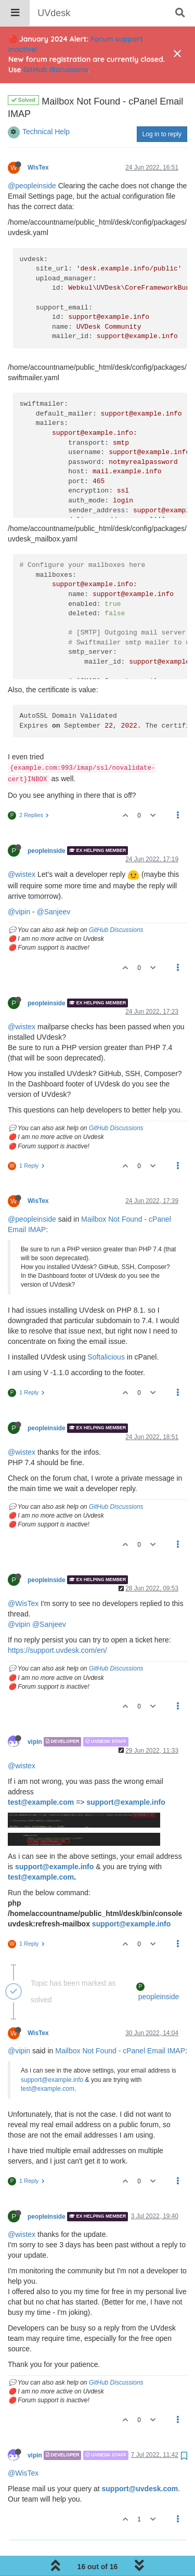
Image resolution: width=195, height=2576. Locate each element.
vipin (35, 1715)
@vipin (19, 885)
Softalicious (106, 1330)
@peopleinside (32, 159)
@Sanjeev (53, 885)
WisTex (38, 141)
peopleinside (47, 823)
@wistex (21, 848)
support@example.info (125, 1775)
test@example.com (41, 1775)
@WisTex (23, 1577)
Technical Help (46, 105)
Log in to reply (161, 107)
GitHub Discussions (116, 903)
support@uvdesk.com (140, 2462)
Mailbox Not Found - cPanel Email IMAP (120, 2024)
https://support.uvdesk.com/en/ (57, 1624)
